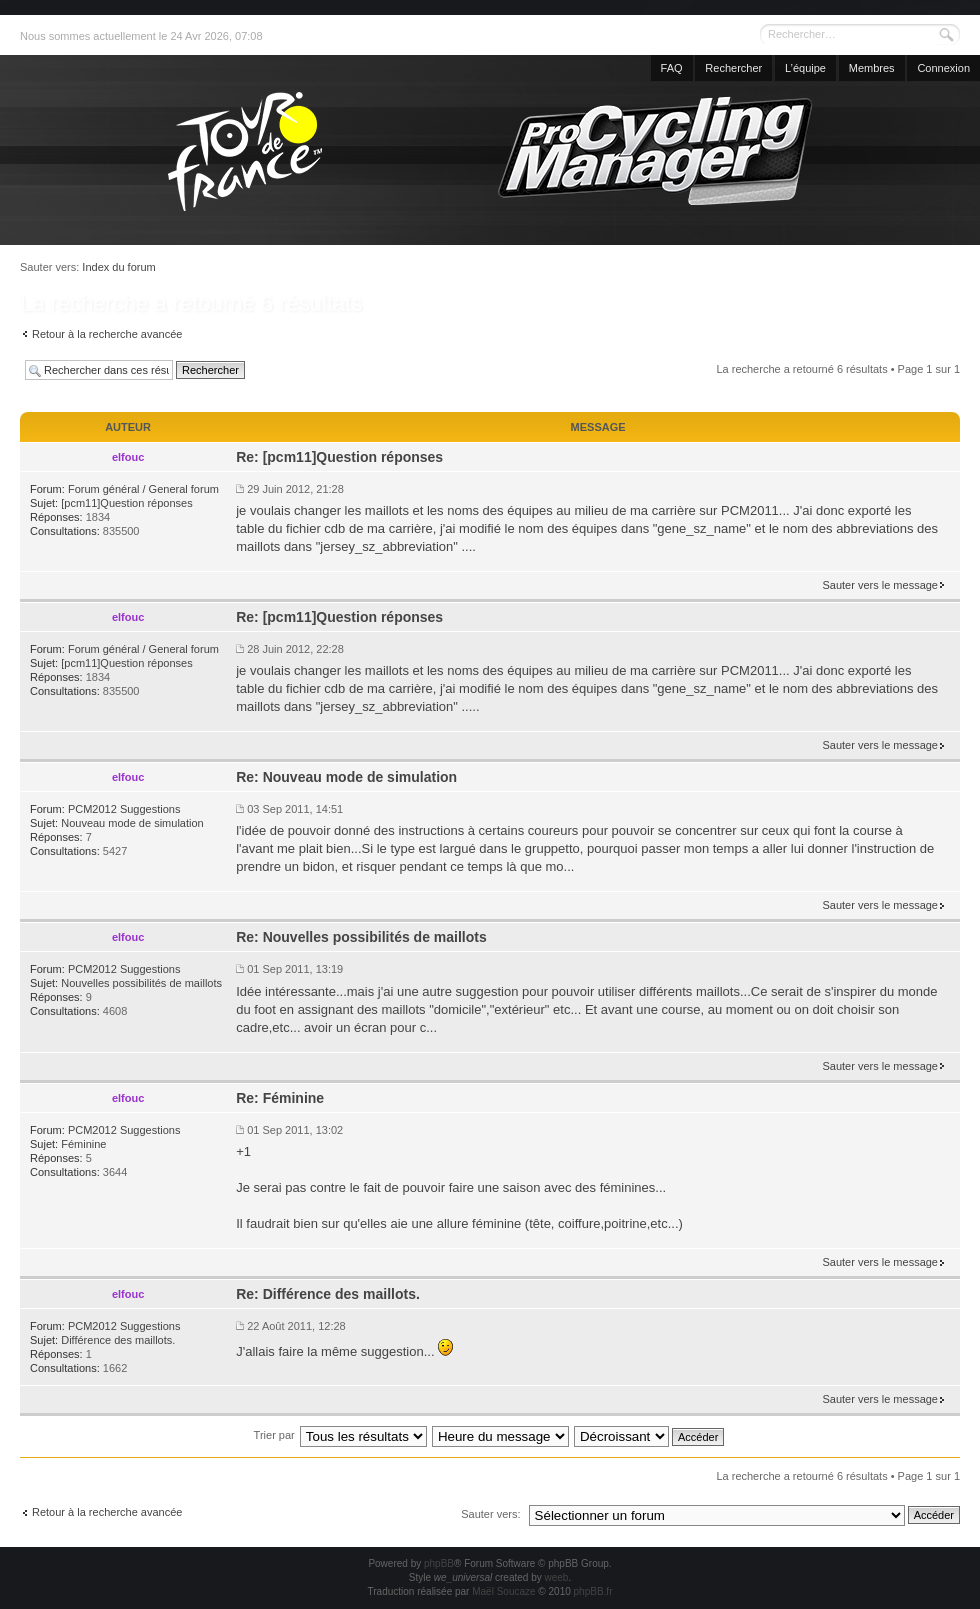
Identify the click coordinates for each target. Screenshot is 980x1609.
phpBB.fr (593, 1591)
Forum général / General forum (143, 489)
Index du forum (118, 267)
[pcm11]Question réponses (126, 503)
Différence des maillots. (118, 1340)
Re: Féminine (280, 1098)
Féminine (83, 1144)
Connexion (943, 68)
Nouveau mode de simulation (132, 823)
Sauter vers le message (880, 585)
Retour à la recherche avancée (107, 334)
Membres (872, 68)
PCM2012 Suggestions (124, 809)
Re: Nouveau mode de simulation (346, 777)
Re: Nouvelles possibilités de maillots (361, 937)
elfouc (128, 457)
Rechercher (733, 68)
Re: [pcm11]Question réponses (339, 457)
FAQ (672, 68)
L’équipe (805, 68)
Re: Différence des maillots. (328, 1294)
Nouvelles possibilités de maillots (141, 983)
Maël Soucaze (503, 1591)
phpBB (439, 1563)
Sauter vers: (490, 1514)
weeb (556, 1577)
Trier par (274, 1435)
